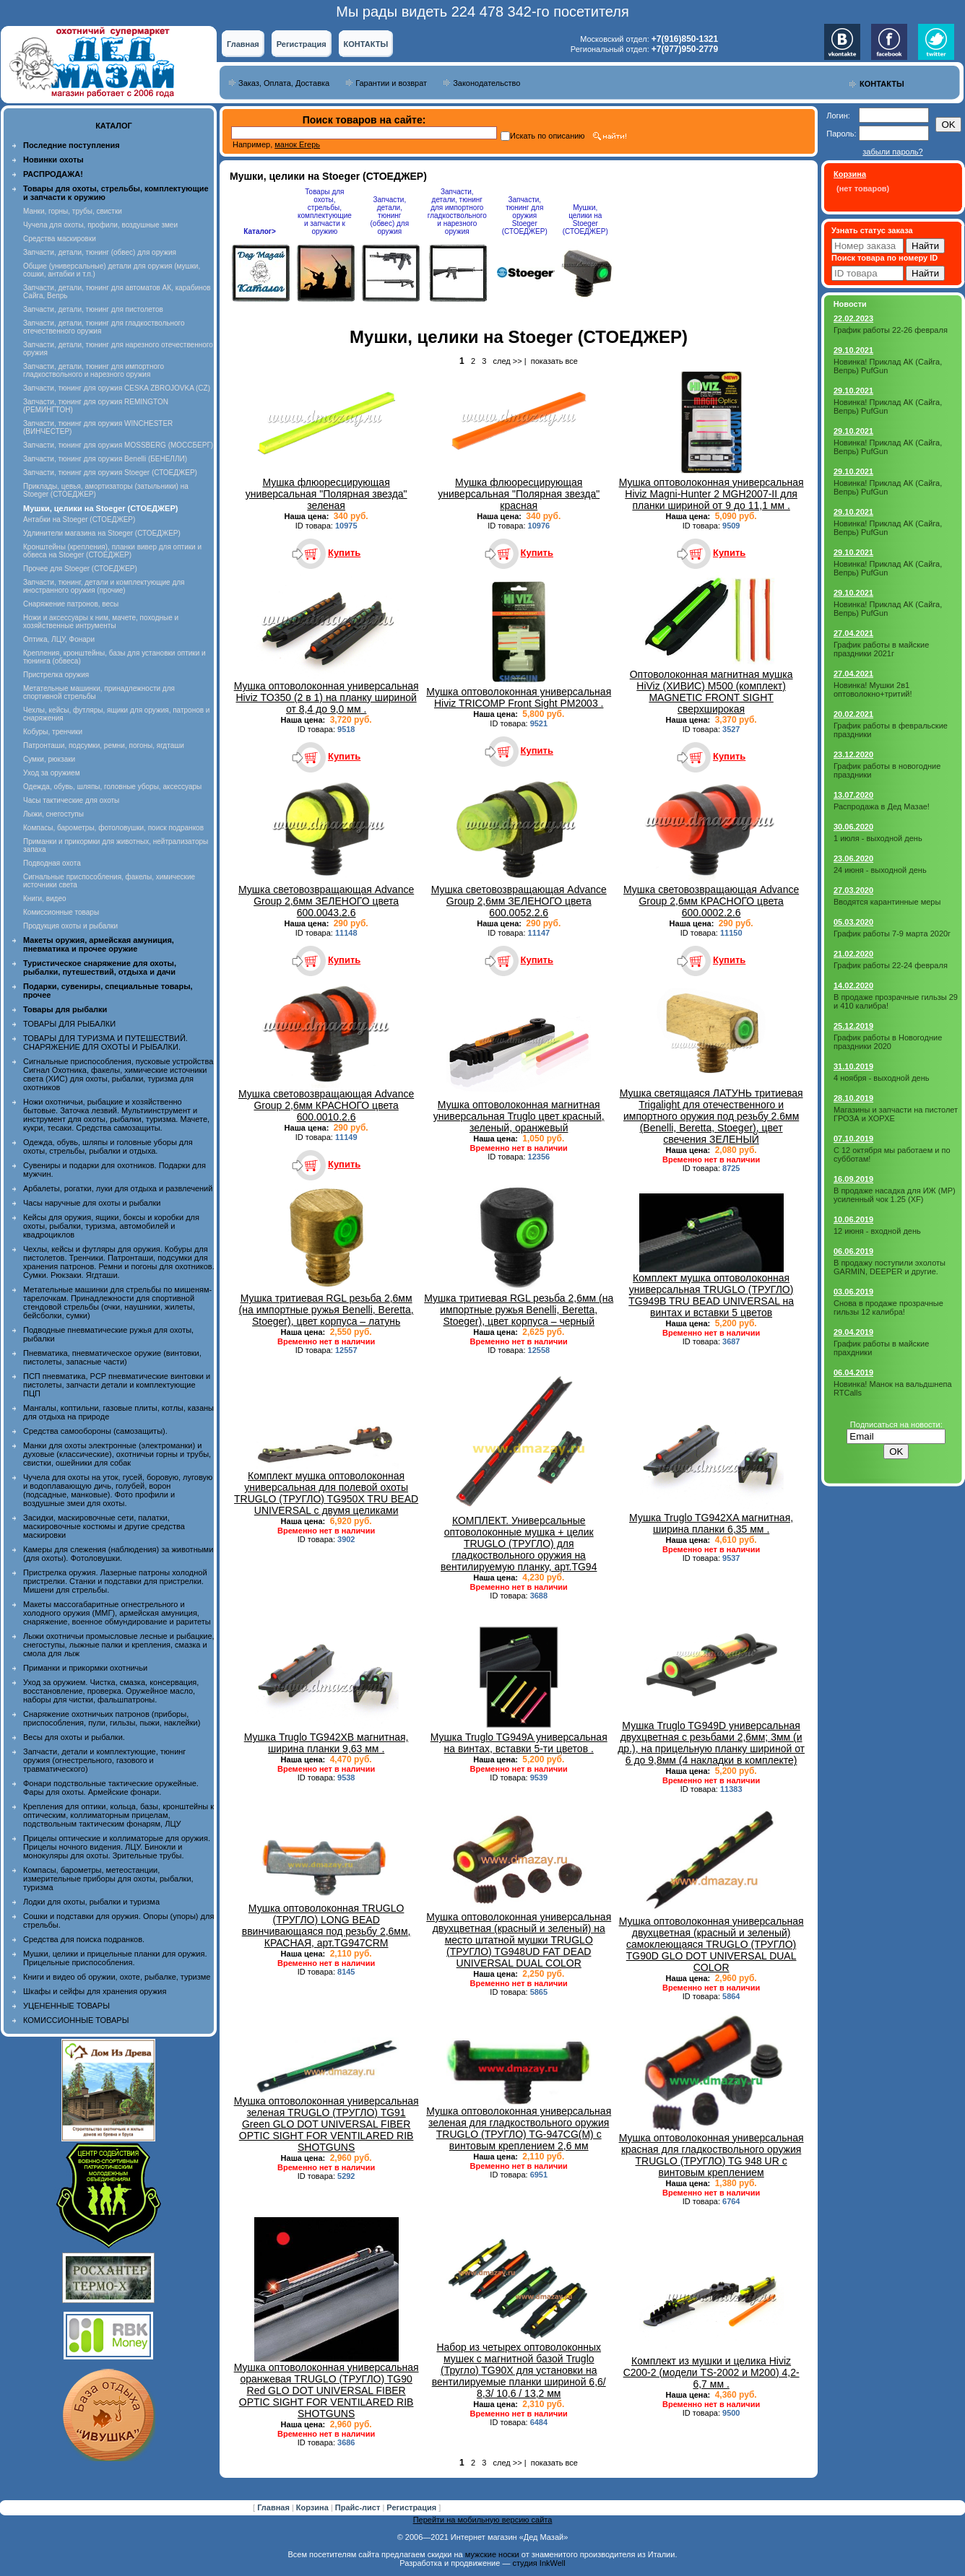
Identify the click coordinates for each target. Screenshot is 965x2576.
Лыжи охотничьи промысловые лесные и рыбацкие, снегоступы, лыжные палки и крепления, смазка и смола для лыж (119, 1645)
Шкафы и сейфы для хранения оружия (94, 1991)
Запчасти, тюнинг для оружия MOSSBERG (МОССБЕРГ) (118, 445)
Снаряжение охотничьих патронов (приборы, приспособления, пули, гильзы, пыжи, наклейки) (111, 1718)
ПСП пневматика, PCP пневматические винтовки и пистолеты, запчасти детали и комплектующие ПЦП (116, 1385)
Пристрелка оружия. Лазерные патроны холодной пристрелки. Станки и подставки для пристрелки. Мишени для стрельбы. (115, 1581)
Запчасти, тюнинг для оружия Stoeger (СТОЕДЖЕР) (110, 473)
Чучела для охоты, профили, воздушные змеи (100, 225)
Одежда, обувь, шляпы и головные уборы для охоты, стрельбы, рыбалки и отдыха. (108, 1146)
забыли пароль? (892, 151)
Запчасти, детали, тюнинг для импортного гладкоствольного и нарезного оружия (93, 370)
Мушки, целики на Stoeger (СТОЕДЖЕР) (585, 219)
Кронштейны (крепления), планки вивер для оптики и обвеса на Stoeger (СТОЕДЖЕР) (112, 551)
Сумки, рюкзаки (49, 759)
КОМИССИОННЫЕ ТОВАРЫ (76, 2020)
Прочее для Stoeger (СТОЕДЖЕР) (80, 569)
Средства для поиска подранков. (83, 1939)
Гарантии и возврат (391, 83)
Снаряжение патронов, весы (70, 604)
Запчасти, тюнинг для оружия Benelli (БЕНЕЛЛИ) (105, 459)
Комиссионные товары (61, 912)
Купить (344, 552)
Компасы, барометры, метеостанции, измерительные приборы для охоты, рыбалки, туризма (108, 1879)
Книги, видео (44, 898)
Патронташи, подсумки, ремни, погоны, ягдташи (103, 745)
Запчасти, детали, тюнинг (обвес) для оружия (99, 252)
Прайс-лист (359, 2507)
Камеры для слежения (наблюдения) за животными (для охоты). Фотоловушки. (118, 1553)
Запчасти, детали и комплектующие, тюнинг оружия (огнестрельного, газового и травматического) (104, 1760)
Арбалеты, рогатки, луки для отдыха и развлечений (117, 1188)
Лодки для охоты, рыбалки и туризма (91, 1901)
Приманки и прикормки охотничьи (85, 1667)
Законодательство (486, 83)
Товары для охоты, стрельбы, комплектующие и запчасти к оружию (325, 211)
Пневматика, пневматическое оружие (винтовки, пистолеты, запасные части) (112, 1357)
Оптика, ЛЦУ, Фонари (59, 639)
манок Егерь (297, 144)
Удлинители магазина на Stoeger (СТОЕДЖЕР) (102, 533)
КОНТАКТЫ (366, 44)
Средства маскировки (59, 239)
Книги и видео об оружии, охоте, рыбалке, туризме (116, 1976)
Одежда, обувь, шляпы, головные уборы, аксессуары (112, 787)
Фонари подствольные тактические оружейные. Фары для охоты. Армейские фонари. (111, 1787)
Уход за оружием (51, 773)
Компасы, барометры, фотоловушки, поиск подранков (113, 828)
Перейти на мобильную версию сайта (483, 2519)
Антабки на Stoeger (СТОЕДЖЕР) (79, 519)
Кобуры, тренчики (52, 732)
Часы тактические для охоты (71, 800)
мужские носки (492, 2554)
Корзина (313, 2507)
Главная (243, 44)
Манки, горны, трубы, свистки (72, 211)
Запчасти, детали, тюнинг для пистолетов (93, 309)
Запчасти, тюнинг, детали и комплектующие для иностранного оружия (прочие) (104, 586)
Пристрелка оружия (56, 675)
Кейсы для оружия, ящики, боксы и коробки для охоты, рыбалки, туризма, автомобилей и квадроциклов (111, 1226)
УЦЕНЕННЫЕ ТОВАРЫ (66, 2005)
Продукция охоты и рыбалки (70, 926)
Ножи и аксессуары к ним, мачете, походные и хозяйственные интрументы (100, 622)
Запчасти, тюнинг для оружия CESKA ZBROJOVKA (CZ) (116, 388)
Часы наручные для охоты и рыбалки (91, 1202)
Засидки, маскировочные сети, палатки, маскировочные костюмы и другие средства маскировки (104, 1526)
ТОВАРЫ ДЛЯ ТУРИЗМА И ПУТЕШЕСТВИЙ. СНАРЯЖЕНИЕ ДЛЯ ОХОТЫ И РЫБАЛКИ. (105, 1042)
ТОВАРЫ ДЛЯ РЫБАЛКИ (69, 1023)
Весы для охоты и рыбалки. (74, 1737)
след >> (507, 361)
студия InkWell (538, 2563)
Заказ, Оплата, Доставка (283, 83)
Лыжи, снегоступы (53, 814)
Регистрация (301, 44)
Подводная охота (52, 863)
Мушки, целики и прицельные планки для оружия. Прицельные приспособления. (115, 1958)
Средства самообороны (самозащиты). (95, 1431)
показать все (554, 361)
